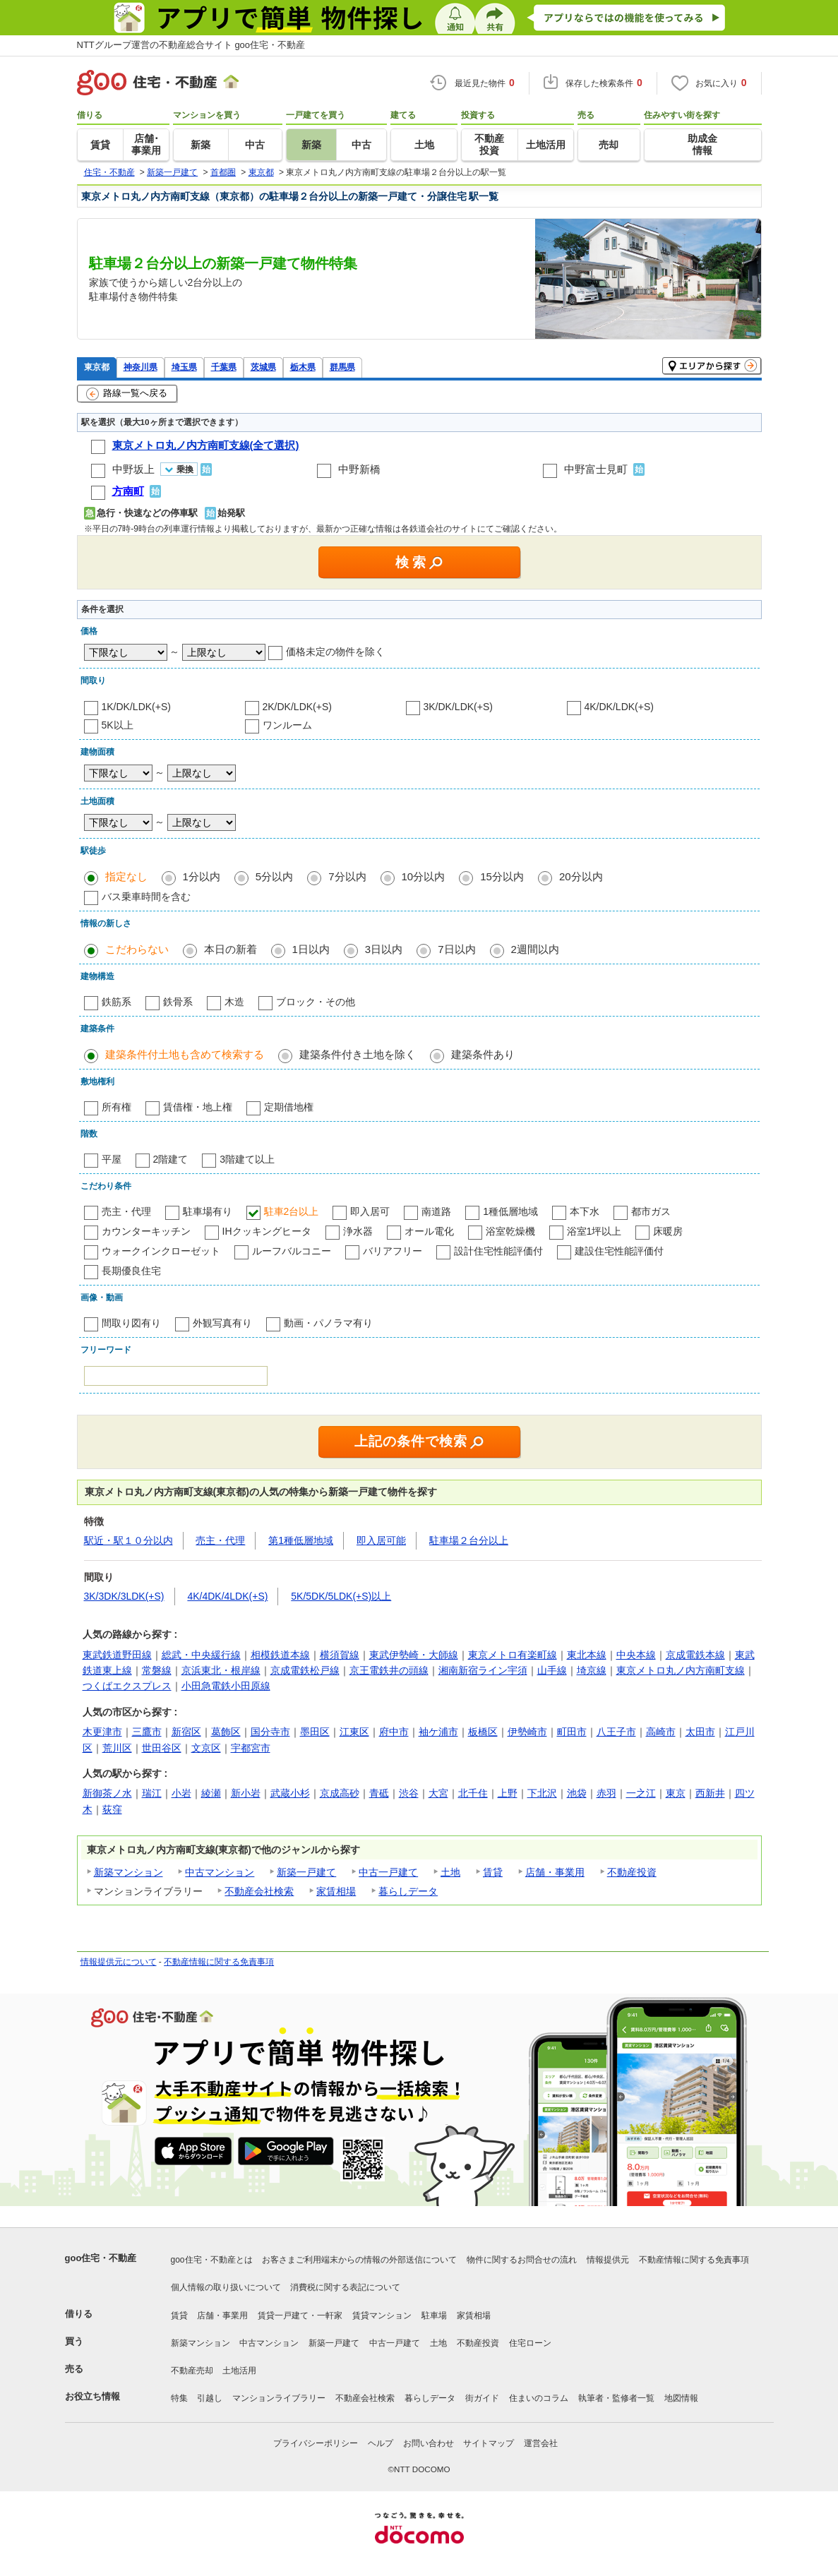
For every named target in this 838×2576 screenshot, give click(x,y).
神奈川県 (140, 366)
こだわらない (137, 949)
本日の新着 (230, 949)
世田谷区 (161, 1748)
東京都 (96, 366)
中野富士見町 (596, 469)
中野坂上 (133, 469)
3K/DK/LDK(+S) (458, 706)
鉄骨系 (178, 1001)
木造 (234, 1001)
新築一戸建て (306, 1872)
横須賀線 (339, 1654)
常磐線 (157, 1670)
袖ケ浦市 (438, 1731)
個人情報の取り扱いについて (226, 2287)
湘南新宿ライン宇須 (482, 1670)
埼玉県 (184, 366)
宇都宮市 (250, 1748)
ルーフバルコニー (291, 1251)
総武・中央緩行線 (201, 1654)
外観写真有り (222, 1323)
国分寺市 (270, 1731)
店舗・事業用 (555, 1872)
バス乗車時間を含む (146, 896)
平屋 (111, 1159)
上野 (507, 1793)
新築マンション (128, 1872)
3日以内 (383, 949)
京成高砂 (339, 1793)
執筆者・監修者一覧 (616, 2398)
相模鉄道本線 (280, 1654)
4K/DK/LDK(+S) (619, 706)
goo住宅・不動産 (101, 2258)
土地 (450, 1872)
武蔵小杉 (290, 1793)
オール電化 (429, 1231)
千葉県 (224, 366)
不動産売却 (192, 2371)
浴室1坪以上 (594, 1231)
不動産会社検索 (259, 1891)
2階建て (170, 1159)
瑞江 (152, 1793)
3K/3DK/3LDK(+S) (124, 1596)
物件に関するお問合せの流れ (522, 2260)
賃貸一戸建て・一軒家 (300, 2315)
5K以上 (117, 725)
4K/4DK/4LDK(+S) (227, 1596)
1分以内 (201, 876)
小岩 (181, 1793)
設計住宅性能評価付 (498, 1251)
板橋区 (483, 1731)
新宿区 (186, 1731)
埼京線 (591, 1670)
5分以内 (274, 876)
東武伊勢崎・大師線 (413, 1654)
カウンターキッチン (146, 1231)
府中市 (394, 1731)
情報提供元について (118, 1962)
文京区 (206, 1748)
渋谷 (409, 1793)
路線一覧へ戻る (126, 394)
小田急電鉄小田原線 (225, 1685)
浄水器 (358, 1231)
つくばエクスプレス (127, 1685)
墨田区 (315, 1731)
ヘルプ (380, 2443)
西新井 (710, 1793)
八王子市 (616, 1731)
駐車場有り (207, 1211)
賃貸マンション (382, 2315)
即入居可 (370, 1211)
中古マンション (219, 1872)
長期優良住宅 (131, 1270)
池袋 (577, 1793)
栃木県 (303, 366)
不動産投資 (632, 1872)
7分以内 (347, 876)
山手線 (552, 1670)
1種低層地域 (510, 1211)
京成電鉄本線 (695, 1654)
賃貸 (493, 1872)
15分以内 (502, 876)
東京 (676, 1793)
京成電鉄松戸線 (305, 1670)
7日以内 (456, 949)
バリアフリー (392, 1251)
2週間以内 (535, 949)
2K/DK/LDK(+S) (297, 706)
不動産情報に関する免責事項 (219, 1962)
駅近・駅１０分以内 (128, 1540)
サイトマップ (488, 2443)
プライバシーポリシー (315, 2443)
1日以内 (311, 949)
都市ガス (651, 1211)
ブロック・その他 (315, 1001)
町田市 (572, 1731)
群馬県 (342, 366)
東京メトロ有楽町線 (512, 1654)
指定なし (126, 876)
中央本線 (636, 1654)
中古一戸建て (388, 1872)
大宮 (438, 1793)
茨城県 (263, 366)
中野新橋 (359, 469)
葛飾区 (226, 1731)
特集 (179, 2398)
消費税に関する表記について (345, 2287)
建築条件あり (483, 1054)
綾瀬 (211, 1793)
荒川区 (117, 1748)
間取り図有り (131, 1323)
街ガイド (482, 2398)
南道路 (436, 1211)
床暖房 (668, 1231)
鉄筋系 (116, 1001)
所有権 (116, 1107)
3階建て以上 (247, 1159)
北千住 (473, 1793)
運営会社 (541, 2443)
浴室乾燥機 (510, 1231)
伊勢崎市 (527, 1731)
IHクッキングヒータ (266, 1231)
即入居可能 (381, 1540)
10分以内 (423, 876)
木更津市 (102, 1731)
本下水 (584, 1211)
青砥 (379, 1793)
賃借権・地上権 (197, 1107)
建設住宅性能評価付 (619, 1251)
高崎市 (661, 1731)
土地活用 (239, 2371)
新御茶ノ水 (107, 1793)
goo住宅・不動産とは (212, 2260)
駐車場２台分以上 (468, 1540)
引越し (209, 2398)
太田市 (700, 1731)
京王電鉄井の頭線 (389, 1670)
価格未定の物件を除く (335, 651)
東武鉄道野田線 (117, 1654)
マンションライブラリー (278, 2398)
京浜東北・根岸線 (221, 1670)
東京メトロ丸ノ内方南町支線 (680, 1670)
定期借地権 (288, 1107)
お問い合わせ (428, 2443)
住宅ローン (530, 2343)
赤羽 (606, 1793)
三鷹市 (147, 1731)
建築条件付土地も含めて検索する (184, 1054)
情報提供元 (608, 2260)
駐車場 (434, 2315)
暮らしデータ (408, 1891)
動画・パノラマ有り (328, 1323)
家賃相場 (336, 1891)
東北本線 (586, 1654)
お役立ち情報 (92, 2396)
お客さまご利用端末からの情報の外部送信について (359, 2260)
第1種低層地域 (300, 1540)
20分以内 (581, 876)
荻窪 (112, 1809)
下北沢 (542, 1793)
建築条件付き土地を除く (357, 1054)
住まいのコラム (538, 2398)
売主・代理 (126, 1211)
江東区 (354, 1731)
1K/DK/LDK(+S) (136, 706)
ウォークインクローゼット (161, 1251)
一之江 (641, 1793)
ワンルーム (287, 725)
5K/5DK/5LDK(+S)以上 (341, 1596)
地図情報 (681, 2398)
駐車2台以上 (291, 1211)
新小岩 (246, 1793)
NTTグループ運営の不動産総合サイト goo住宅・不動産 (191, 45)
